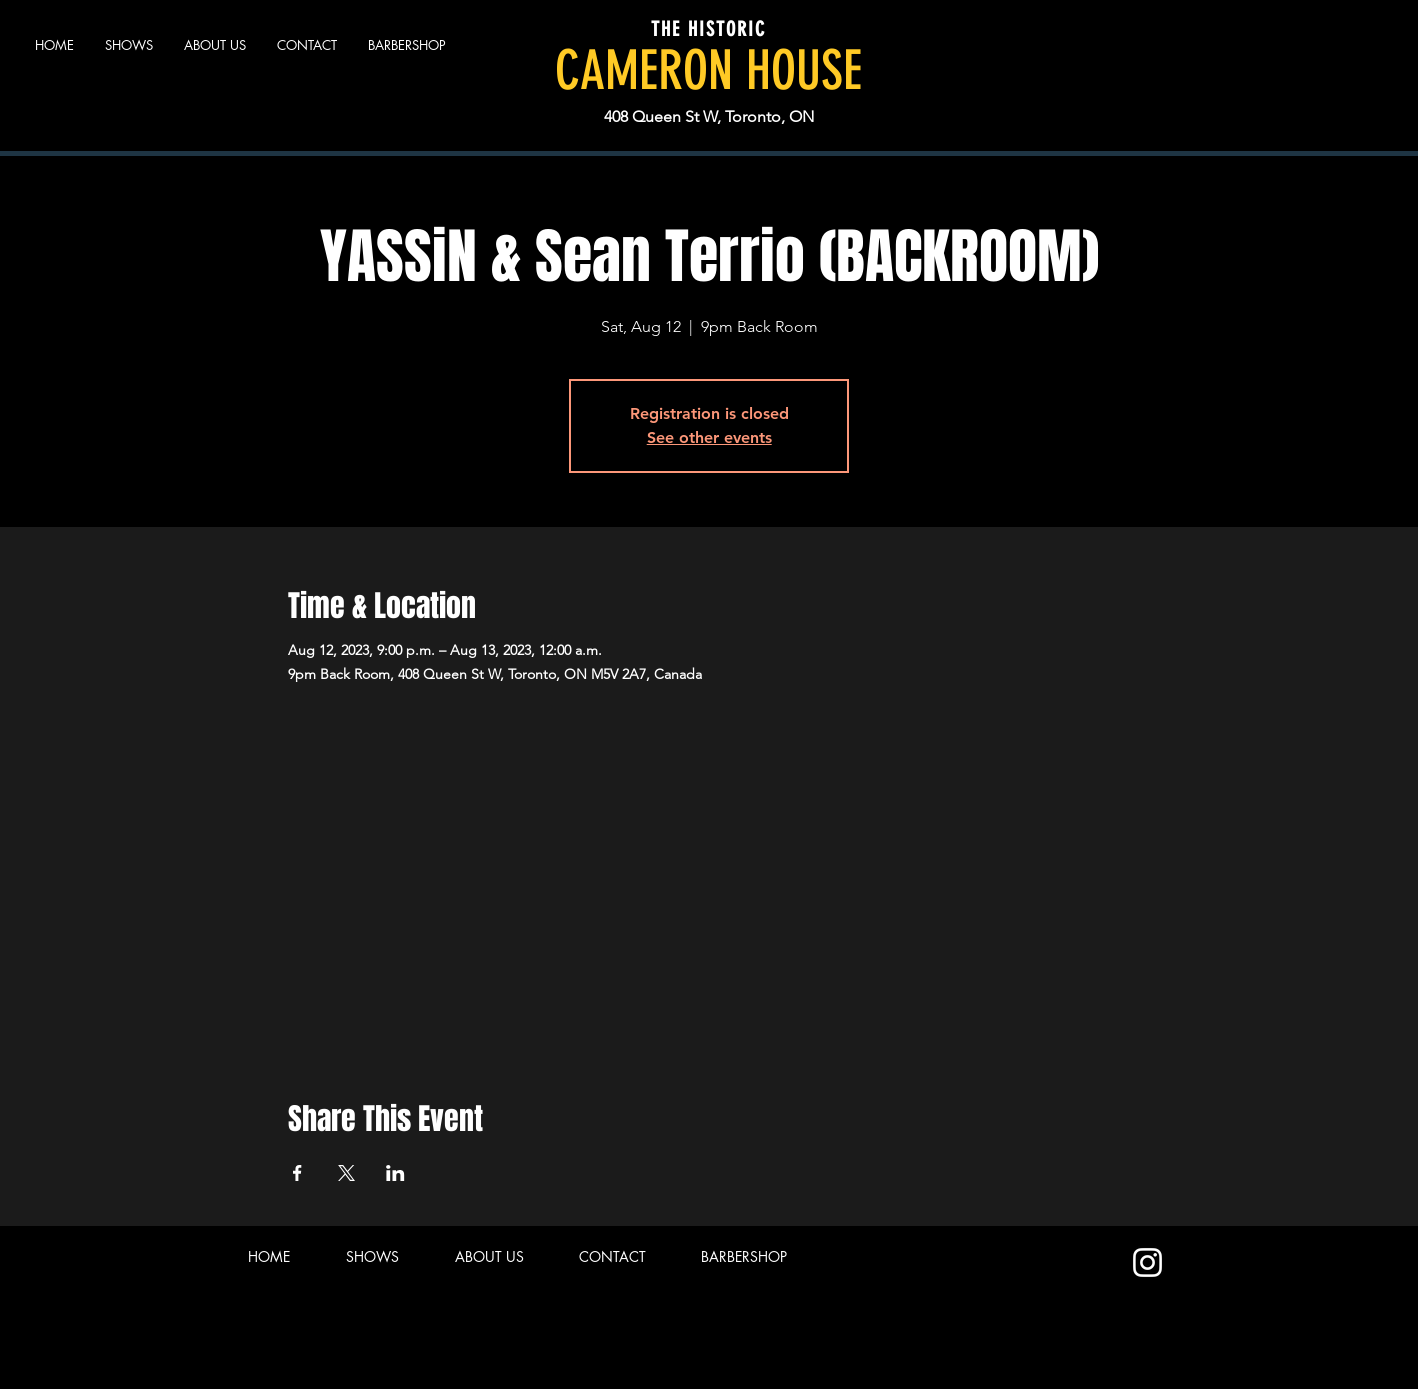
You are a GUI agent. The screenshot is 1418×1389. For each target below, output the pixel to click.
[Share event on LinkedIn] (395, 1173)
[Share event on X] (346, 1173)
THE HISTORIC (708, 29)
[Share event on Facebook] (297, 1173)
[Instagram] (1147, 1262)
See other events (709, 437)
